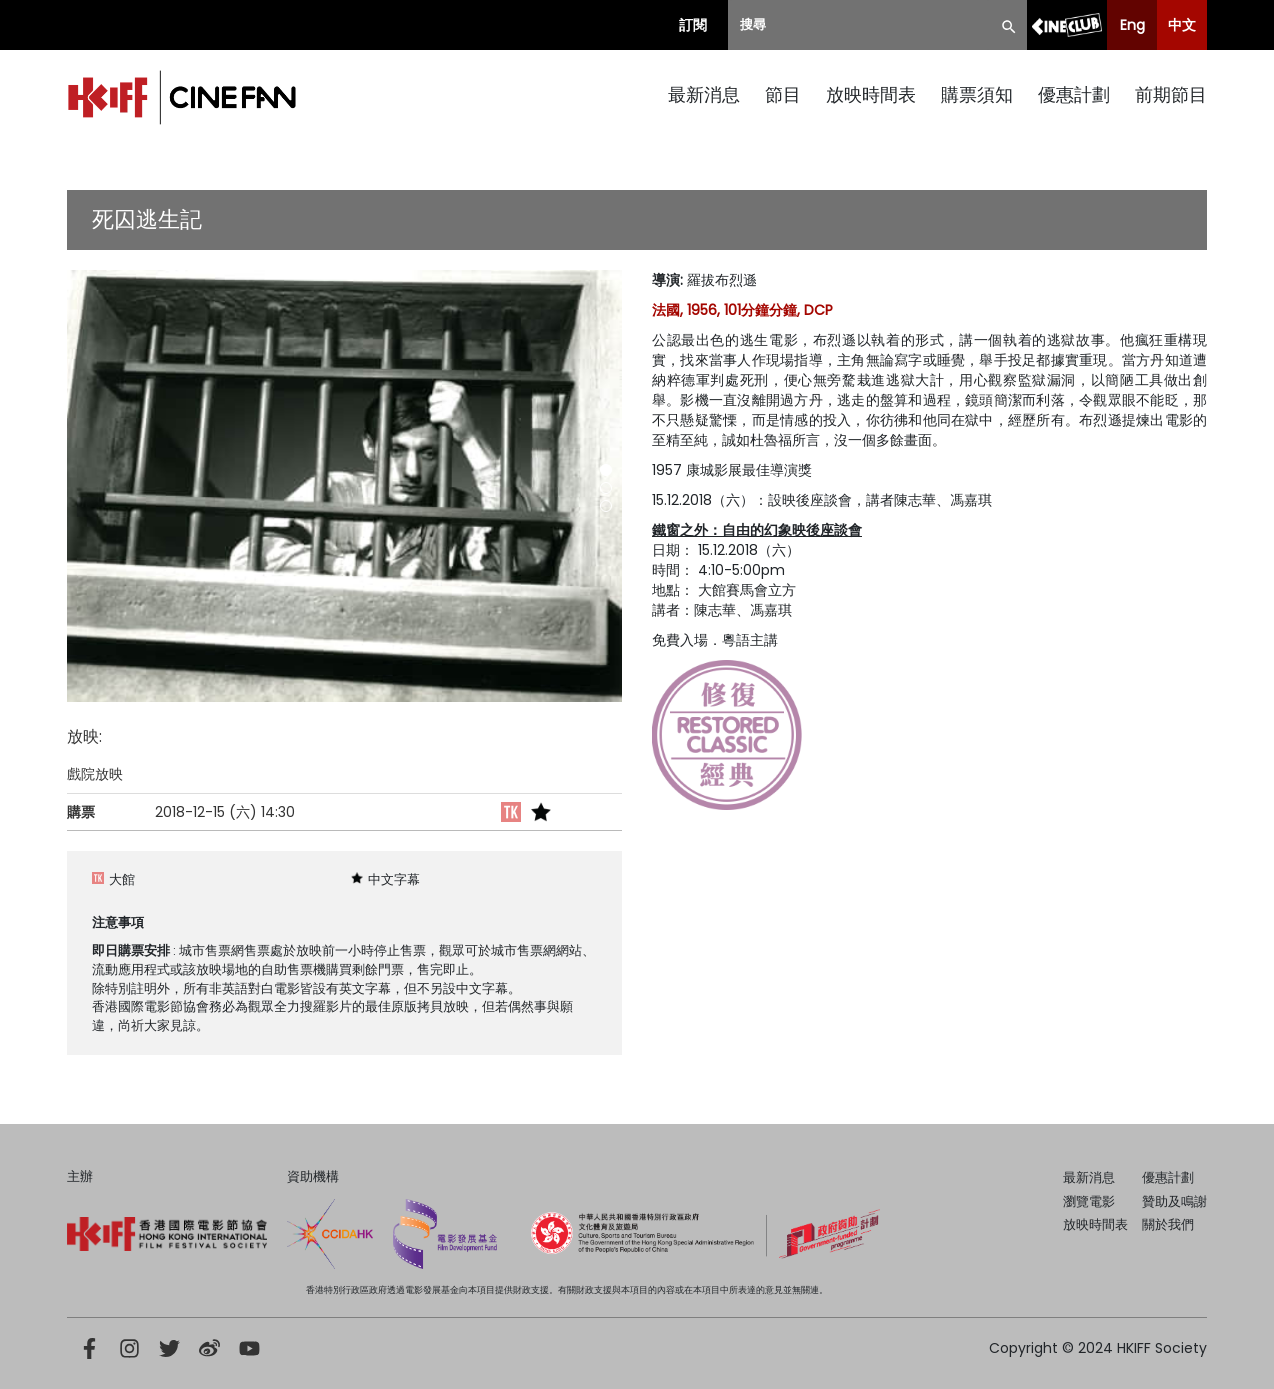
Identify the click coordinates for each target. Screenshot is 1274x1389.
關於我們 (1168, 1224)
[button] (606, 470)
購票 (81, 812)
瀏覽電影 (1089, 1201)
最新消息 (704, 94)
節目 (783, 94)
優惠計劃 (1074, 94)
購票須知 (977, 94)
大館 (122, 879)
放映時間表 (871, 94)
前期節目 (1171, 94)
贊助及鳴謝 (1174, 1201)
